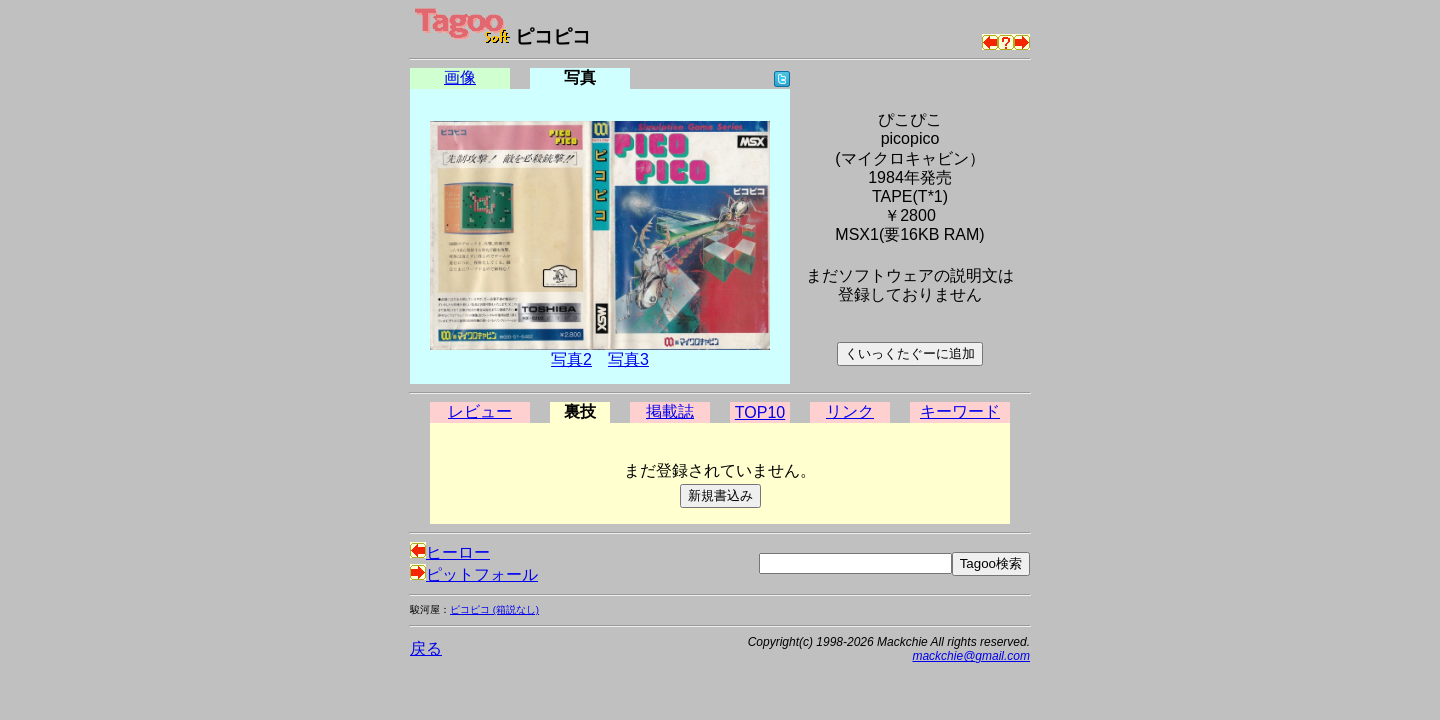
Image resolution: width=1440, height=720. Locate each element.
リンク (850, 411)
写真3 (628, 359)
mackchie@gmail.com (971, 656)
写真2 (571, 359)
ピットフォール (474, 574)
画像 (460, 77)
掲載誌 (670, 411)
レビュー (480, 411)
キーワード (960, 411)
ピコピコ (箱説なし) (494, 609)
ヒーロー (450, 552)
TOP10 (760, 412)
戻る (426, 648)
